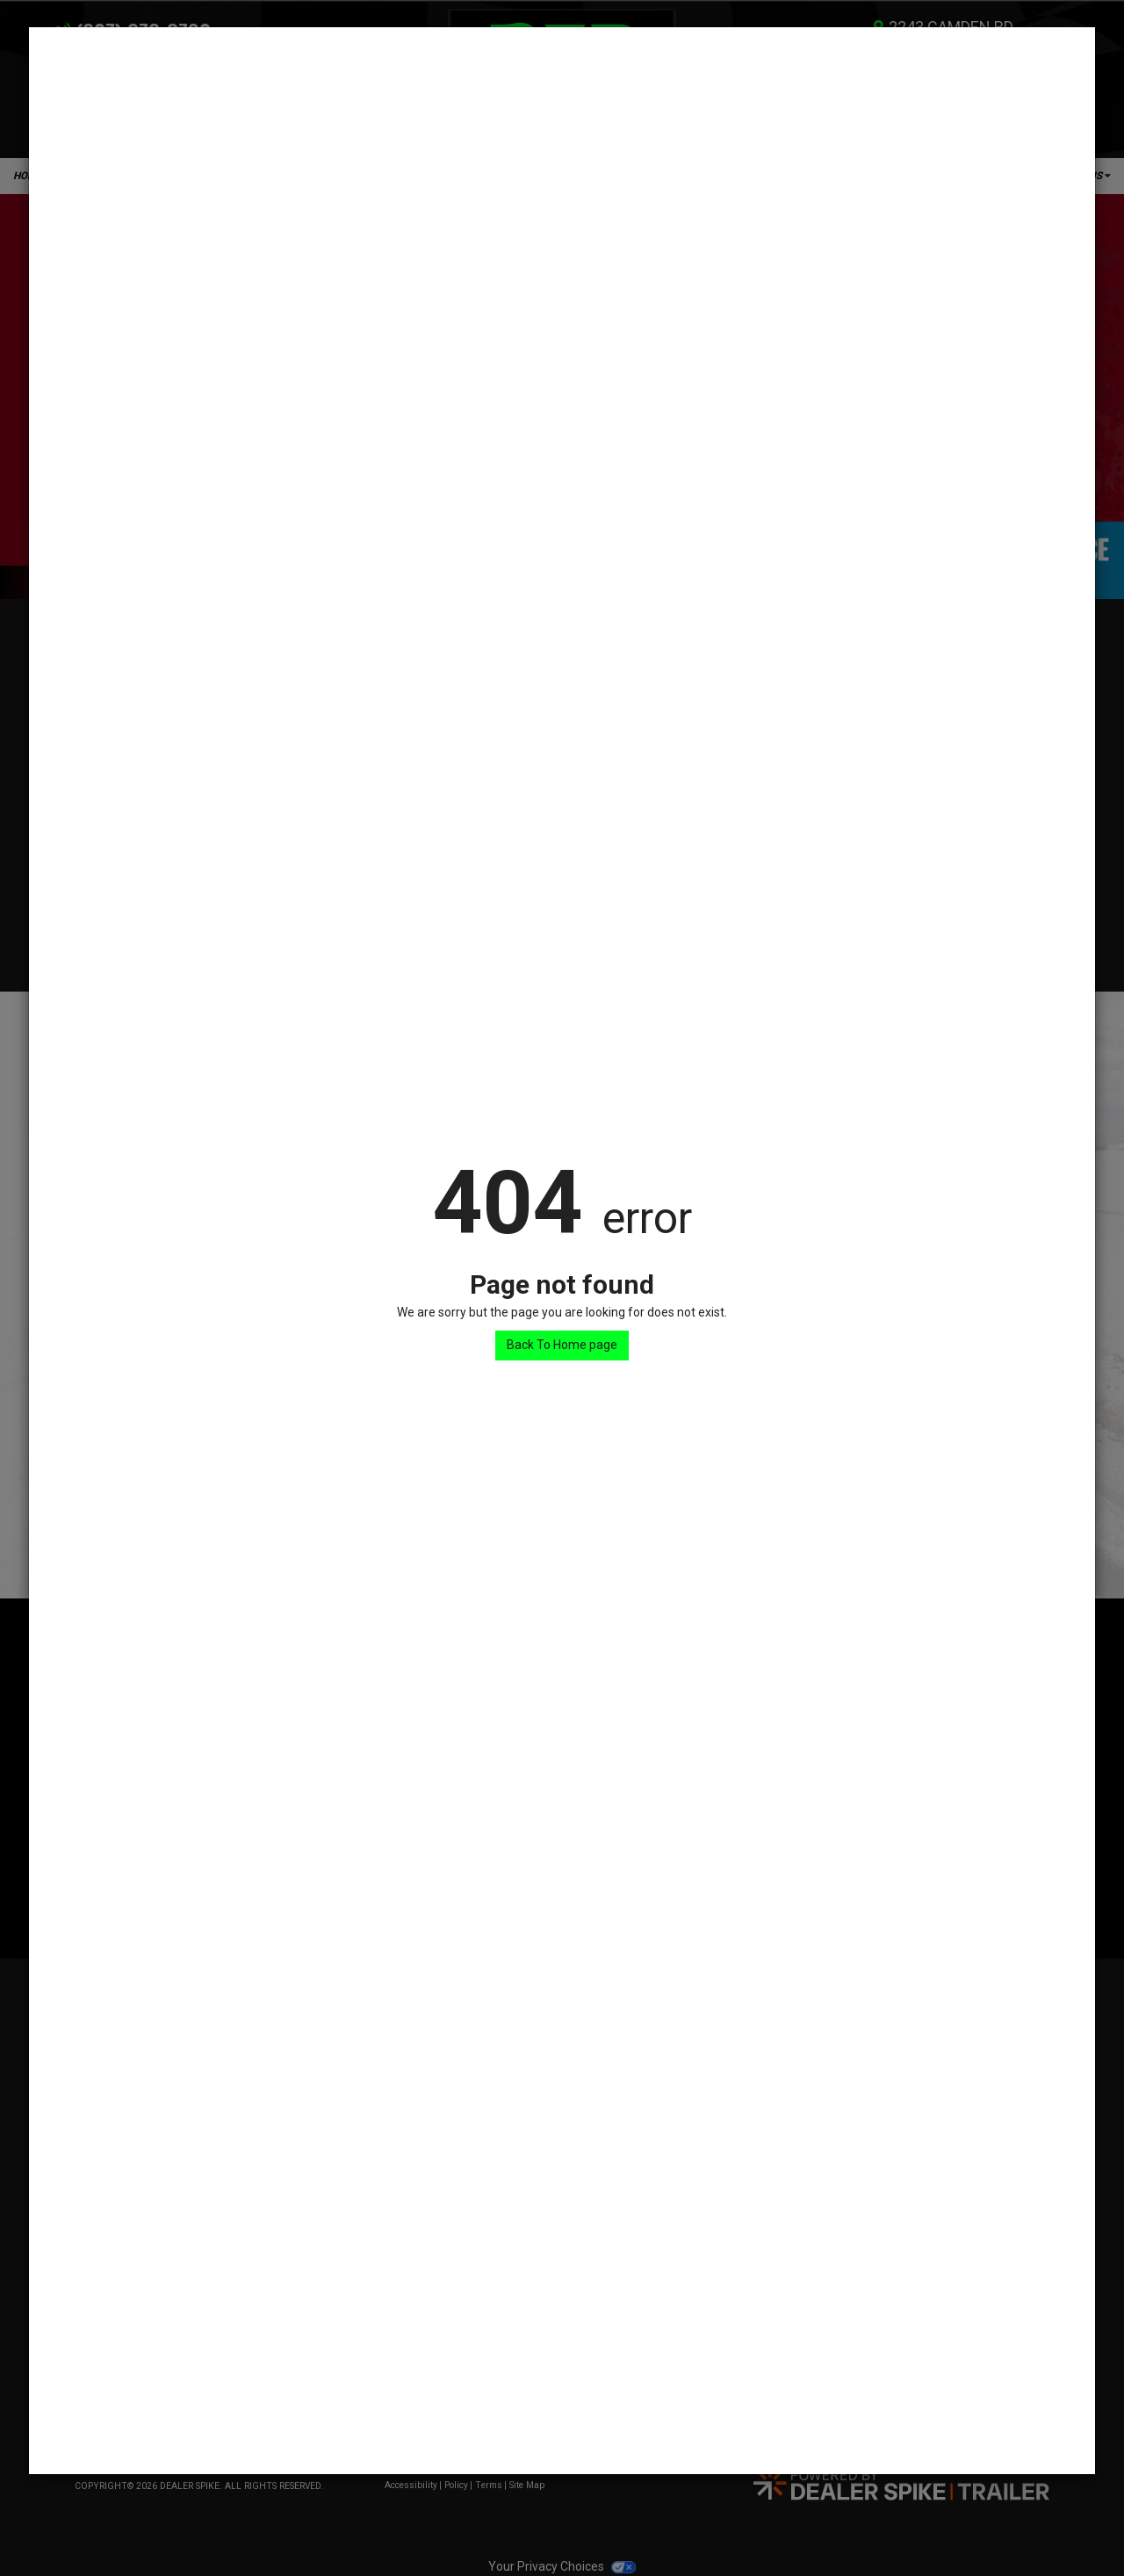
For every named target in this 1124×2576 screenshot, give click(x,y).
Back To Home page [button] (562, 1345)
